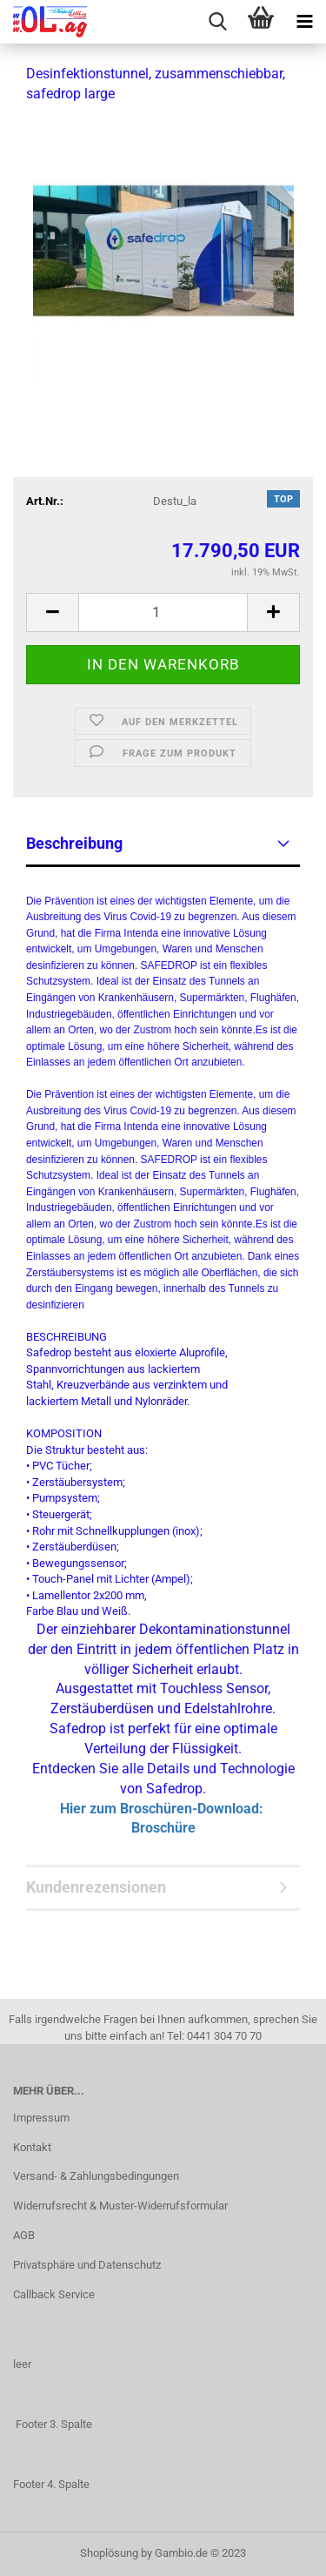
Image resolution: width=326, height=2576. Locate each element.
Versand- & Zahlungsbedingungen (96, 2176)
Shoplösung (109, 2552)
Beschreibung (74, 843)
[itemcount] (163, 612)
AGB (24, 2235)
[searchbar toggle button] (217, 22)
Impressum (41, 2117)
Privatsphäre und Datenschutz (87, 2264)
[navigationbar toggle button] (304, 22)
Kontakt (32, 2147)
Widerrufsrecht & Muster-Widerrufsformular (120, 2205)
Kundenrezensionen (96, 1887)
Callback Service (54, 2294)
